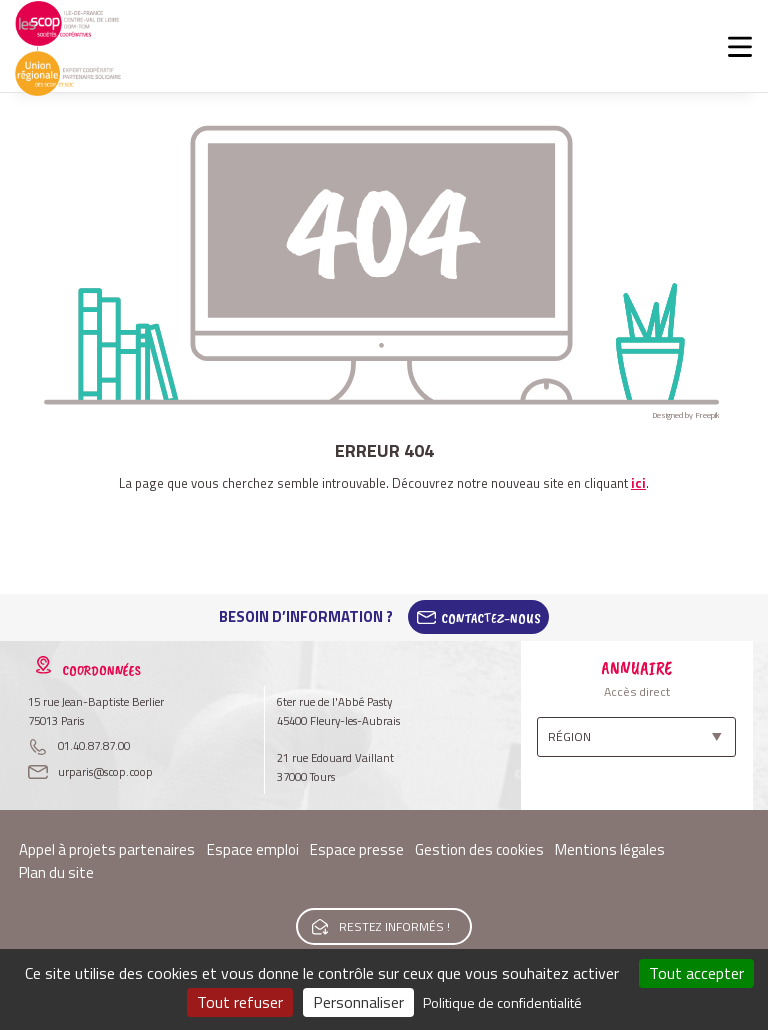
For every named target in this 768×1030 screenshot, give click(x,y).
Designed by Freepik (686, 415)
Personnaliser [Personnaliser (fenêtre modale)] (358, 1002)
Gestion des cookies (479, 849)
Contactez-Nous (491, 617)
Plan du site (56, 872)
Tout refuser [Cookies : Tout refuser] (240, 1002)
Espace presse (357, 849)
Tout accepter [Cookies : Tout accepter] (696, 973)
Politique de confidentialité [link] (502, 1002)
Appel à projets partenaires (107, 849)
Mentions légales (610, 849)
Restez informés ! (394, 926)
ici (638, 483)
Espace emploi (253, 849)
